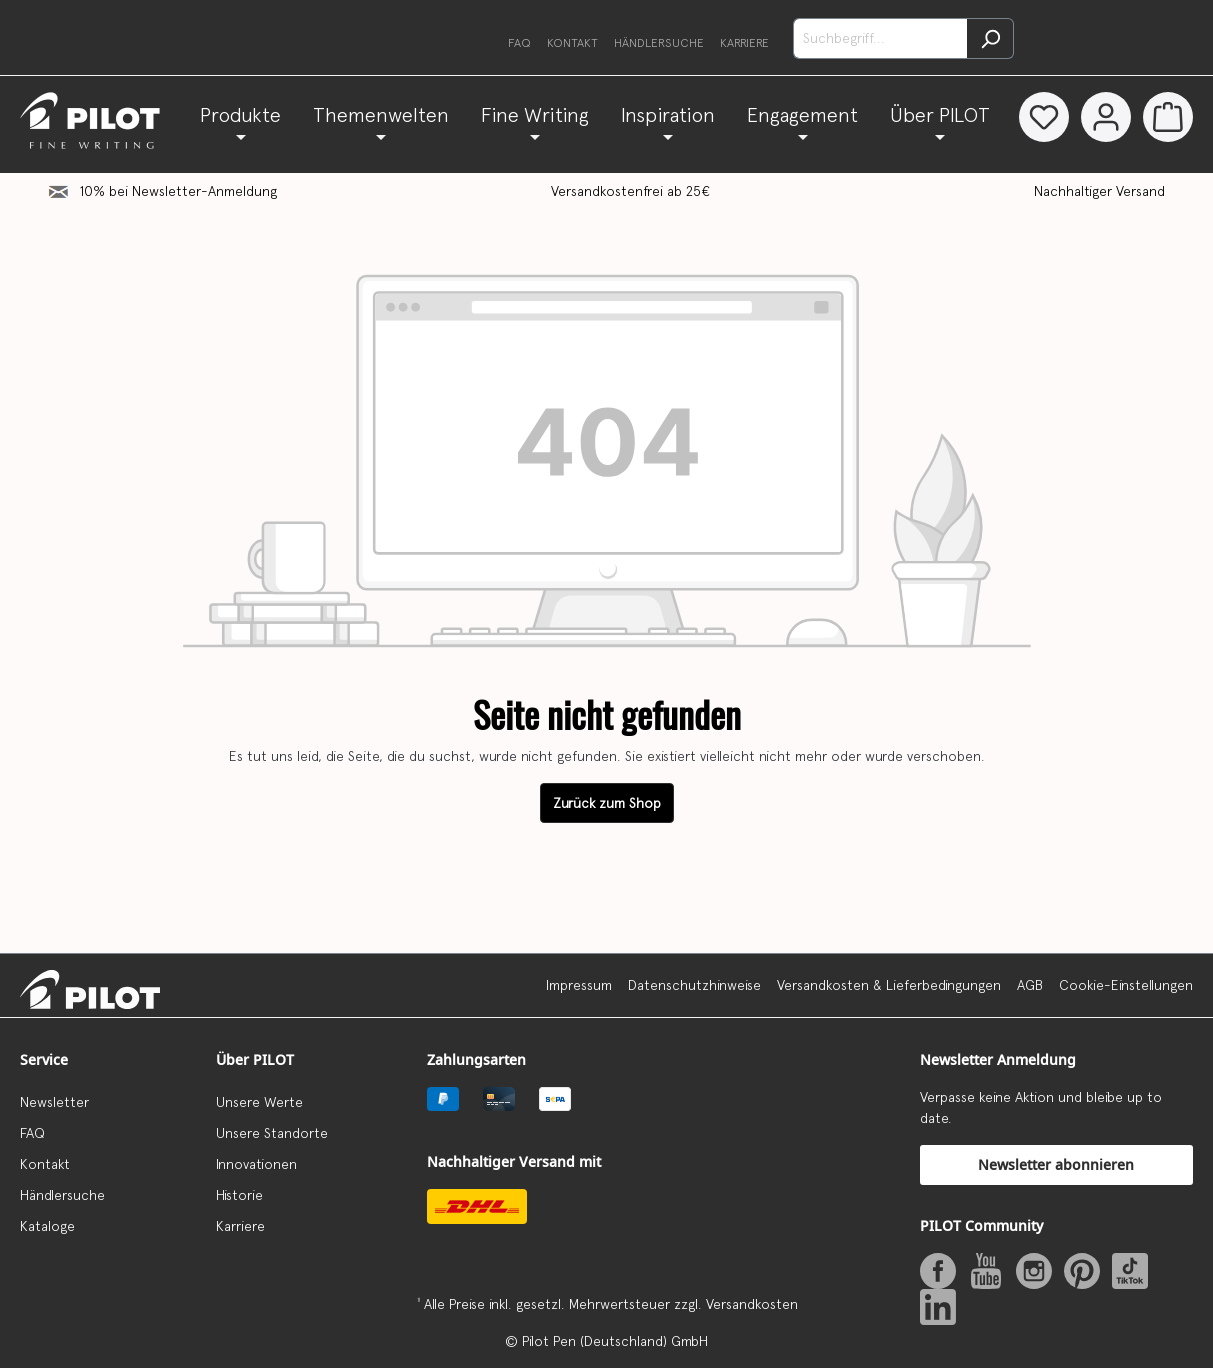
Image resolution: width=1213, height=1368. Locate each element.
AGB (1030, 985)
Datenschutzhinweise (694, 985)
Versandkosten (752, 1304)
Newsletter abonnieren (1056, 1164)
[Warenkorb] (1168, 117)
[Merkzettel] (1036, 117)
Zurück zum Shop (607, 850)
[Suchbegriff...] (880, 38)
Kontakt (572, 43)
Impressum (579, 985)
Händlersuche (659, 43)
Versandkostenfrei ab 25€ (630, 238)
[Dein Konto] (1102, 117)
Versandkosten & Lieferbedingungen (889, 985)
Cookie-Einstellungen (1126, 985)
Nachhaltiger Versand (1099, 238)
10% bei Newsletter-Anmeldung (178, 238)
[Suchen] (990, 38)
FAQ (519, 43)
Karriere (744, 43)
